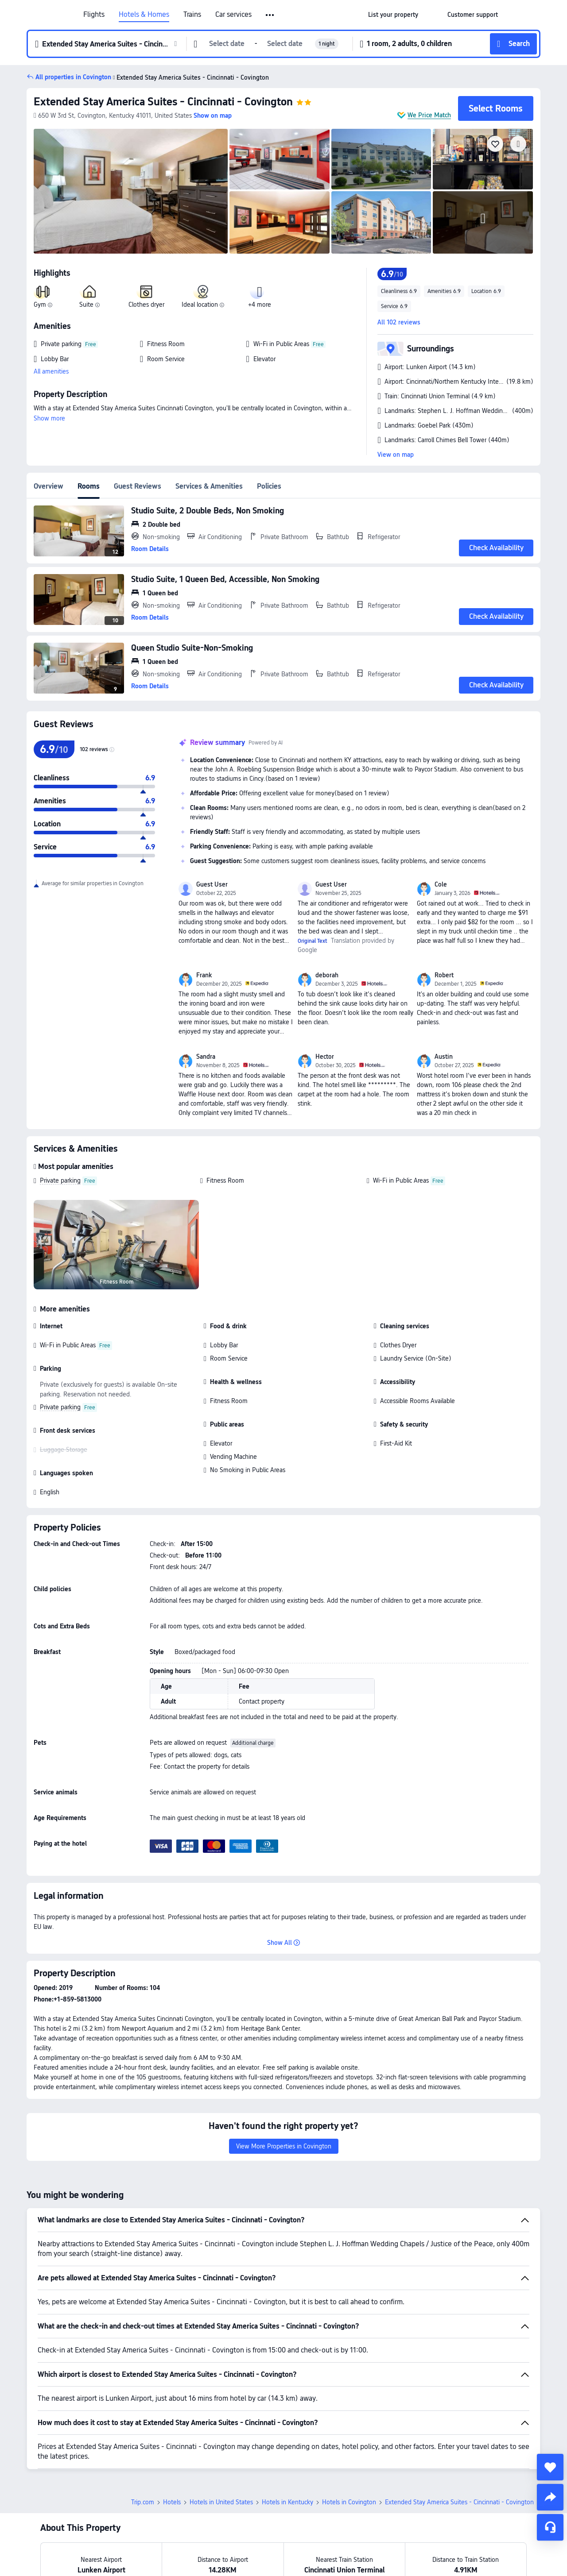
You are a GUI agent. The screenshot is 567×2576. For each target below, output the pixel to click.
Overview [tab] (48, 486)
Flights (94, 15)
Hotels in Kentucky (287, 2502)
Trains (192, 15)
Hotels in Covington (349, 2502)
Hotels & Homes (144, 15)
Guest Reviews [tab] (137, 486)
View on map (395, 454)
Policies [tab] (269, 486)
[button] (270, 15)
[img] (131, 191)
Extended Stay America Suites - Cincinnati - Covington (163, 101)
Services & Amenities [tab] (209, 486)
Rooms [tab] (89, 486)
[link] (393, 14)
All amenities (51, 371)
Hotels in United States (221, 2502)
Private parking (60, 1180)
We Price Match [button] (429, 115)
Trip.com (142, 2502)
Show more (49, 418)
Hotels (172, 2502)
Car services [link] (233, 15)
